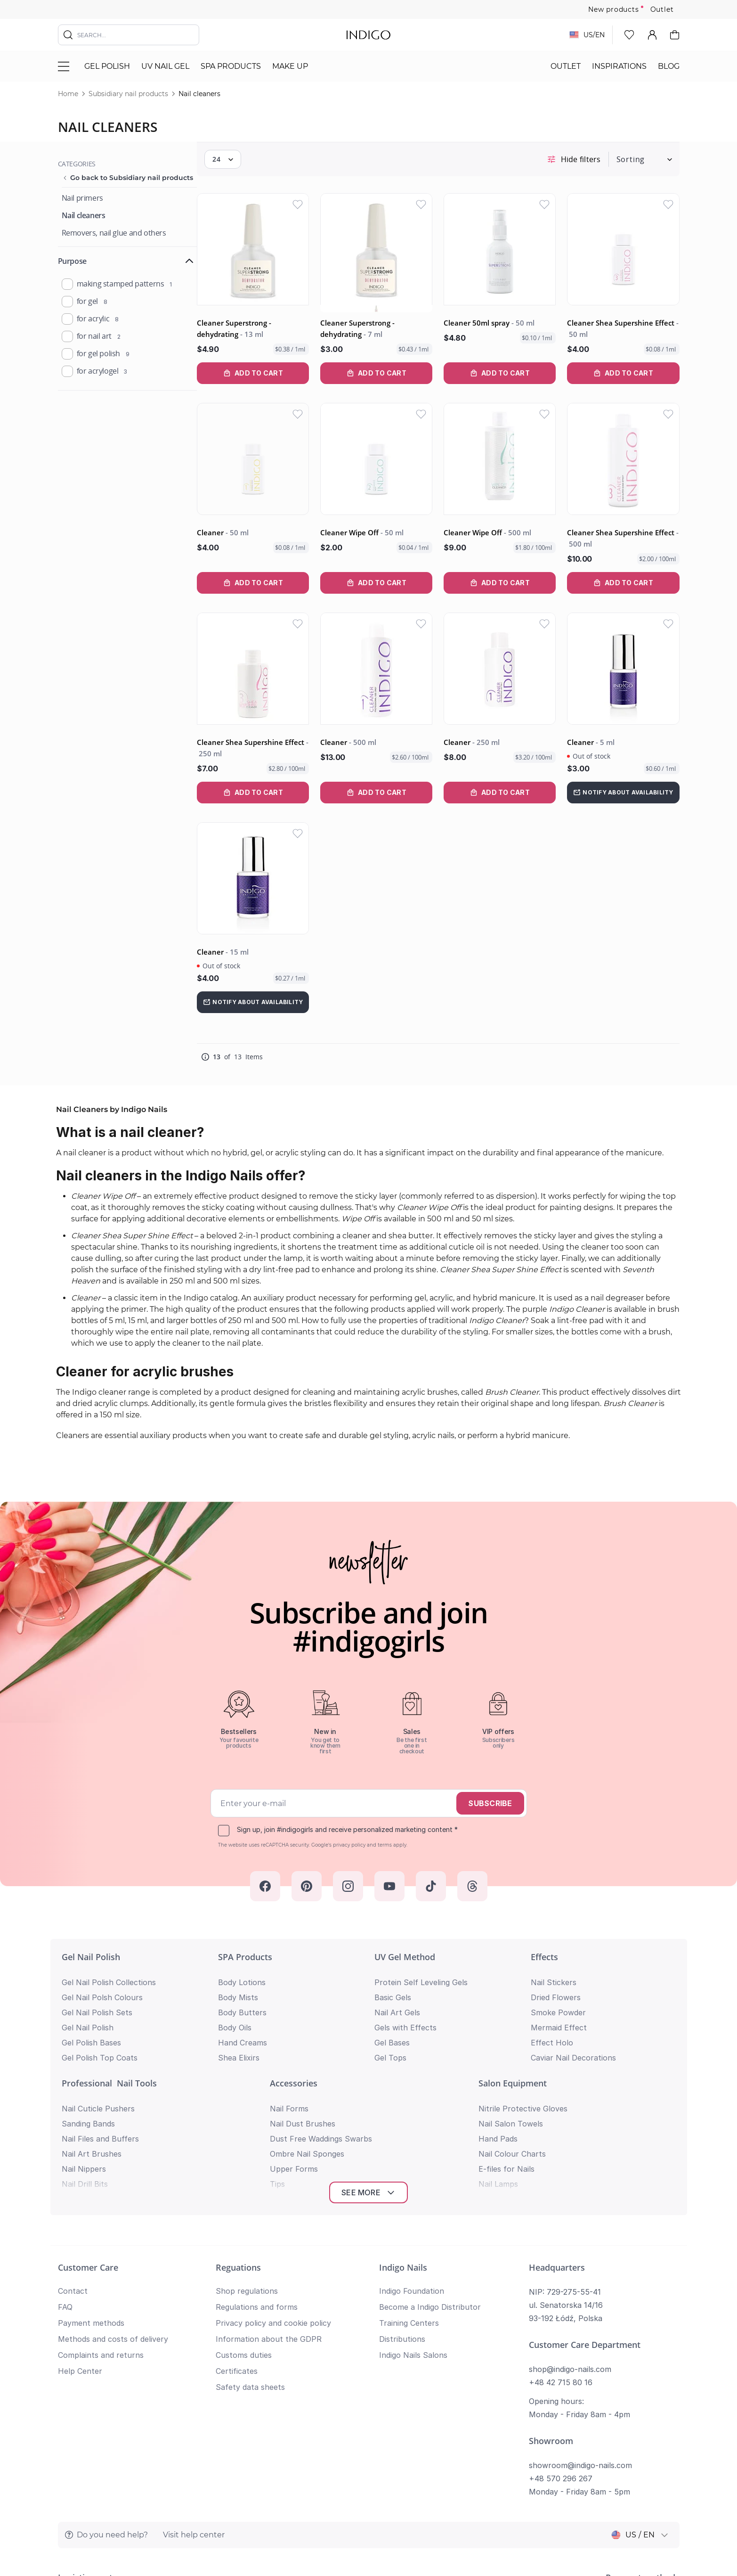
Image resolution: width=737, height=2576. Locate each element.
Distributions (402, 2193)
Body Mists (238, 1986)
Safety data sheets (250, 2241)
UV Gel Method (404, 1945)
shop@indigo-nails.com (570, 2223)
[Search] (68, 35)
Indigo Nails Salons (413, 2209)
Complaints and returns (101, 2209)
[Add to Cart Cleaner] (269, 581)
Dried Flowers (556, 1986)
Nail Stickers (553, 1971)
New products (613, 9)
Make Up (290, 66)
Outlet (662, 9)
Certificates (237, 2225)
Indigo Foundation (411, 2145)
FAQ (65, 2161)
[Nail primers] (82, 198)
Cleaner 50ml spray (498, 325)
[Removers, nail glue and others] (114, 233)
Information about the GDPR (269, 2193)
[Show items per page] (241, 166)
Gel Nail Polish (91, 1945)
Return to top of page (368, 2555)
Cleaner (241, 530)
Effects (544, 1945)
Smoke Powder (558, 2001)
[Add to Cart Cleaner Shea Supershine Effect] (625, 376)
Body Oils (234, 2016)
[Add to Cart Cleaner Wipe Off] (388, 581)
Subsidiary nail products (128, 94)
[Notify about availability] (625, 786)
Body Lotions (242, 1971)
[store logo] (368, 35)
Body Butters (242, 2001)
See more (368, 2046)
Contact (73, 2145)
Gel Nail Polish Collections (109, 1971)
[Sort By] (640, 166)
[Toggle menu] (63, 66)
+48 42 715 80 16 (560, 2236)
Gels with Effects (405, 2016)
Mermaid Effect (559, 2016)
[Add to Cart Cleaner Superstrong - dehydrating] (269, 376)
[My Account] (652, 35)
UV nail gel (165, 66)
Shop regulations (247, 2145)
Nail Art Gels (397, 2001)
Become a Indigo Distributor (430, 2161)
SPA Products (231, 66)
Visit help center (194, 2388)
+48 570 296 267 (560, 2332)
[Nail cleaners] (83, 215)
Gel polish (107, 66)
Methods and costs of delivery (113, 2193)
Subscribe (490, 1792)
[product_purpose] (67, 284)
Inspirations (619, 66)
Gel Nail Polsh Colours (102, 1986)
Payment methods (91, 2177)
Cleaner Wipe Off (376, 530)
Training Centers (409, 2177)
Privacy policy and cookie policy (273, 2177)
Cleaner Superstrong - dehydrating (253, 331)
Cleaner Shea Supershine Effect (625, 331)
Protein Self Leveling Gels (421, 1971)
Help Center (80, 2225)
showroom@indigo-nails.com (580, 2319)
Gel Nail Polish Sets (97, 2001)
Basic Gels (392, 1986)
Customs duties (244, 2209)
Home (68, 94)
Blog (669, 66)
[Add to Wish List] (311, 212)
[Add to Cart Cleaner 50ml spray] (506, 376)
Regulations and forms (257, 2161)
